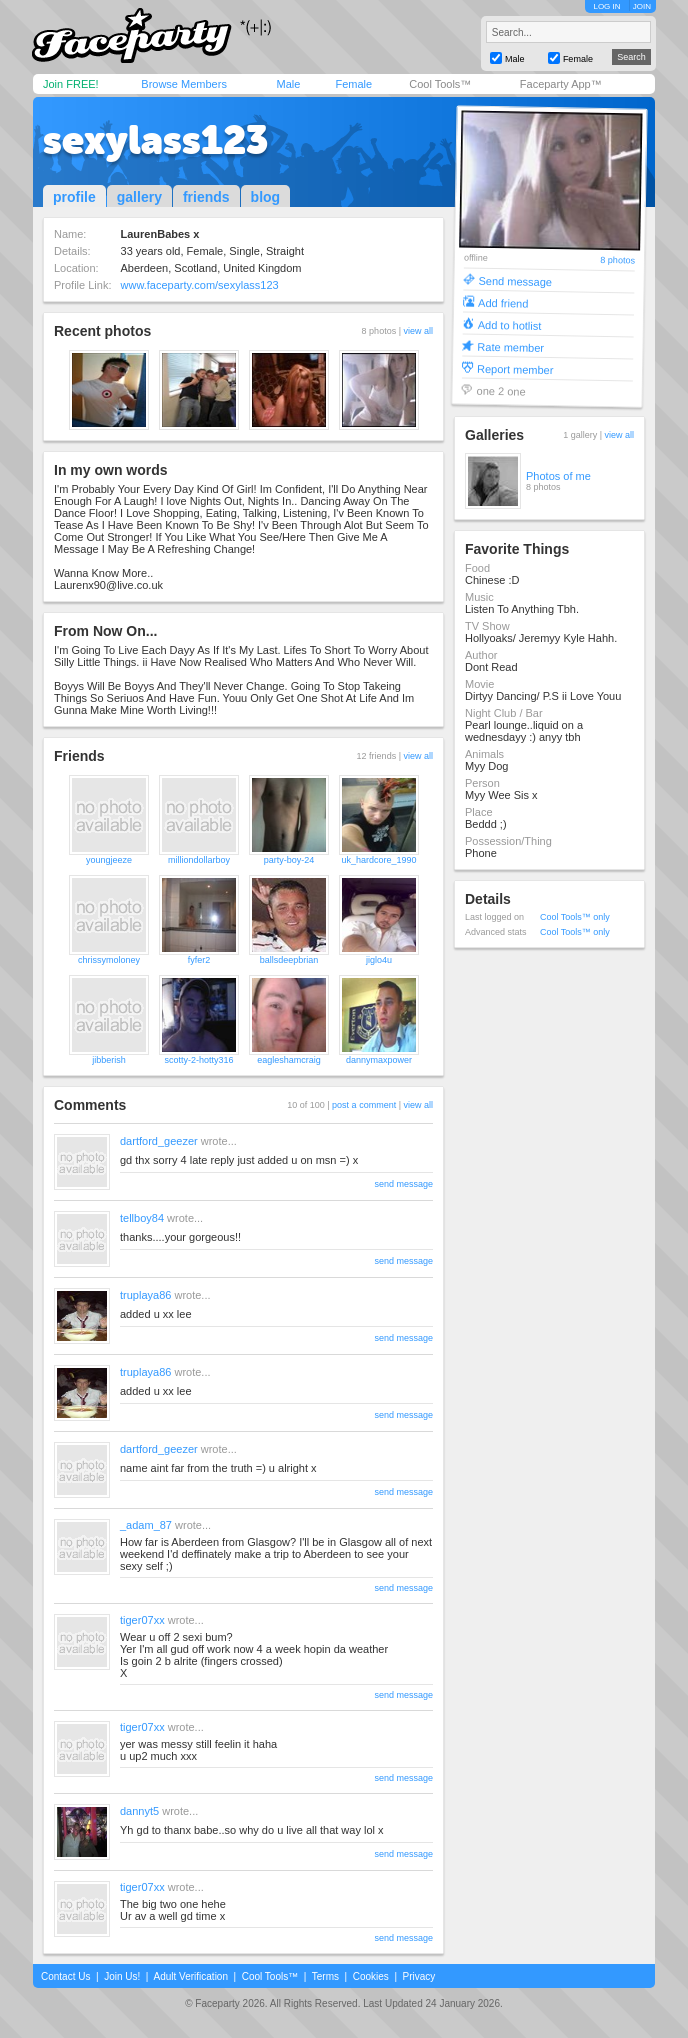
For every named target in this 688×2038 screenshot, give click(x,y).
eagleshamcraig (289, 1060)
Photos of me (558, 476)
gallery (139, 197)
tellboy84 (142, 1218)
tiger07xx (142, 1620)
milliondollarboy (199, 860)
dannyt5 (139, 1811)
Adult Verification (190, 1976)
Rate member (510, 346)
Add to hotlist (510, 324)
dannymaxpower (379, 1060)
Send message (515, 280)
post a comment (364, 1105)
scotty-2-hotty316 (198, 1060)
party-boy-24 (289, 860)
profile (74, 197)
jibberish (109, 1060)
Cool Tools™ (440, 84)
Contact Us (65, 1976)
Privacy (419, 1976)
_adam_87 (146, 1525)
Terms (325, 1976)
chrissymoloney (109, 960)
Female (353, 84)
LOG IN (606, 6)
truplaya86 (145, 1295)
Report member (515, 368)
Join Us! (122, 1976)
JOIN (642, 6)
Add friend (503, 302)
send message (403, 1184)
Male (288, 84)
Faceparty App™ (561, 84)
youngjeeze (109, 860)
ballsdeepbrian (289, 960)
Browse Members (184, 84)
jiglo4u (379, 960)
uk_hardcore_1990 (378, 860)
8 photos (617, 260)
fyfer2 (199, 960)
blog (266, 197)
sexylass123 (155, 140)
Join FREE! (71, 84)
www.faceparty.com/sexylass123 (200, 285)
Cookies (371, 1976)
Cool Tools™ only (575, 917)
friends (206, 197)
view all (418, 331)
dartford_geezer (159, 1141)
